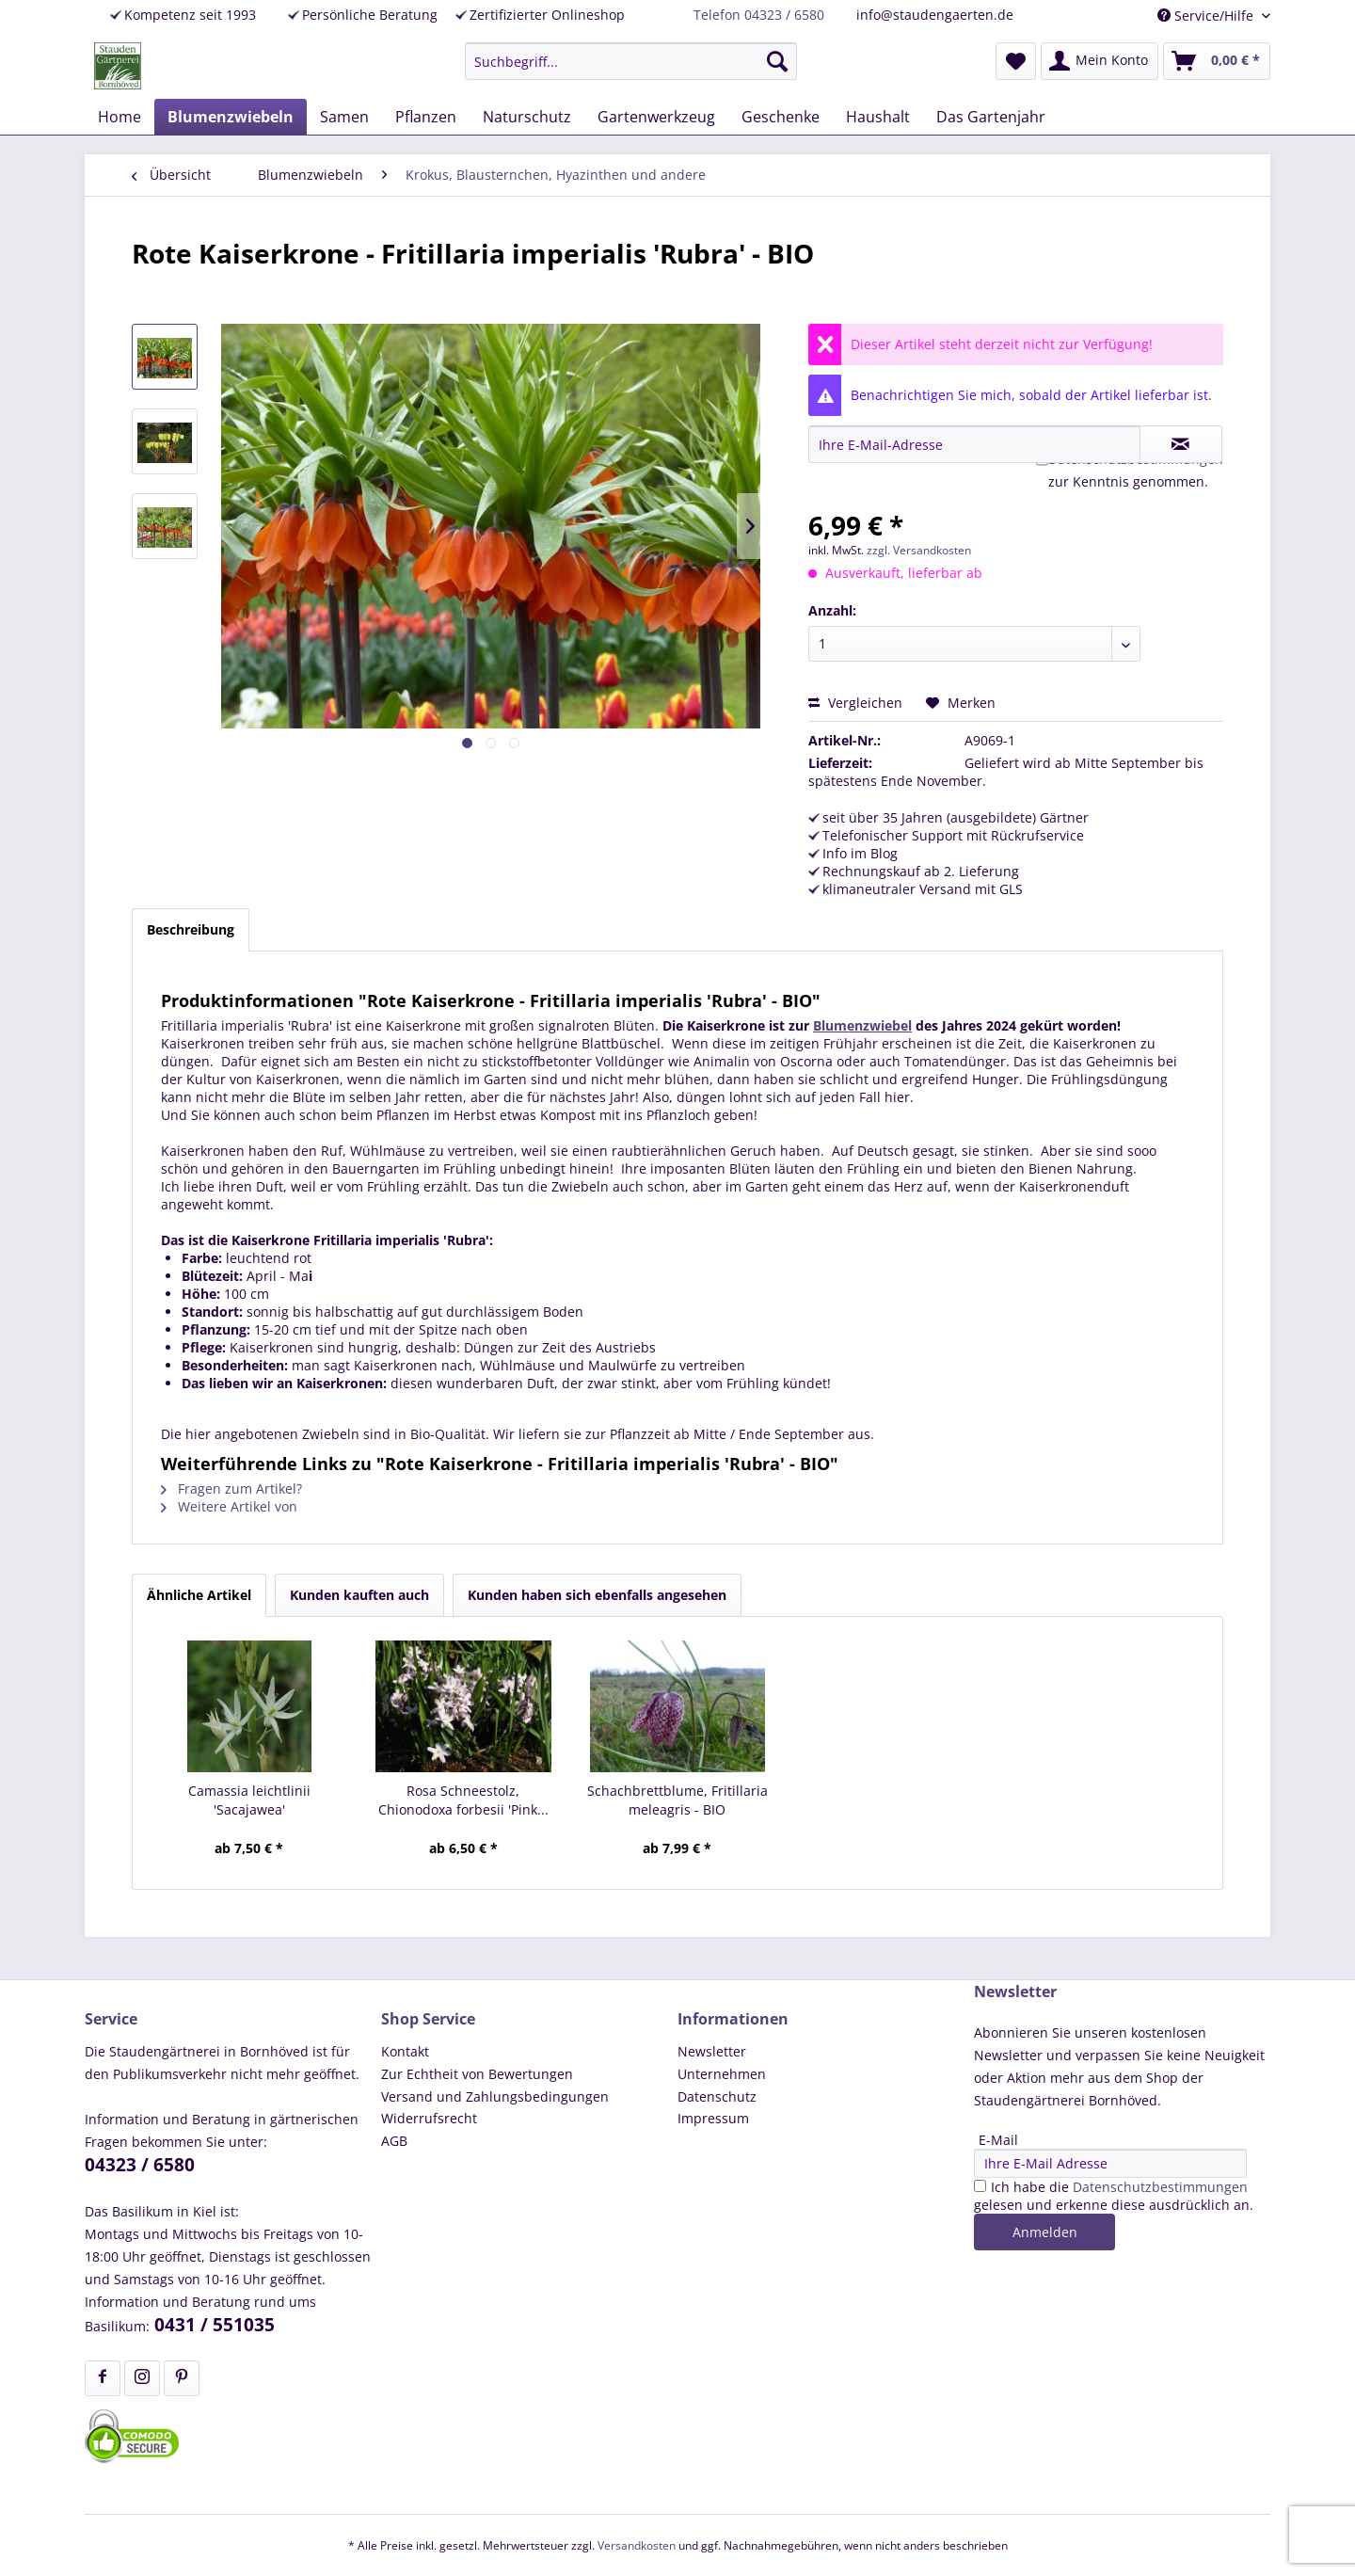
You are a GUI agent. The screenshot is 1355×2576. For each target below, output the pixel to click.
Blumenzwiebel (862, 1025)
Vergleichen (855, 703)
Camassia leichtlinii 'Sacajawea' (249, 1800)
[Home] (119, 117)
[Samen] (344, 117)
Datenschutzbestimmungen (1160, 2187)
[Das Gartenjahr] (991, 117)
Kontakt (405, 2051)
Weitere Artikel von (229, 1506)
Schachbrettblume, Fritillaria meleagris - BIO (677, 1800)
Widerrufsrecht (429, 2118)
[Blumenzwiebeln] (230, 117)
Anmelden (1044, 2232)
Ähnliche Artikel (199, 1595)
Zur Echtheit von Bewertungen (477, 2074)
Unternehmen (722, 2074)
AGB (394, 2141)
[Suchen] (777, 61)
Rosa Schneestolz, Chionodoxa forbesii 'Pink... (463, 1800)
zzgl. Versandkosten (919, 550)
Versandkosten (637, 2545)
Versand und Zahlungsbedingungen (495, 2096)
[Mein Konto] (1099, 61)
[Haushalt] (878, 117)
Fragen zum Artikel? (231, 1488)
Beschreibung (190, 929)
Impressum (713, 2118)
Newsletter (712, 2051)
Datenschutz (717, 2096)
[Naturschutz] (527, 117)
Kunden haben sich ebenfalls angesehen (597, 1595)
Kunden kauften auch (359, 1595)
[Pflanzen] (426, 117)
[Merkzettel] (1016, 61)
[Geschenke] (780, 117)
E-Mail (998, 2140)
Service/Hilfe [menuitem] (1207, 15)
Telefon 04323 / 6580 (758, 15)
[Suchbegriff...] (631, 61)
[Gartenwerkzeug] (656, 117)
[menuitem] (631, 61)
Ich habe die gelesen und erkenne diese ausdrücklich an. (1113, 2196)
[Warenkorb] (1216, 61)
